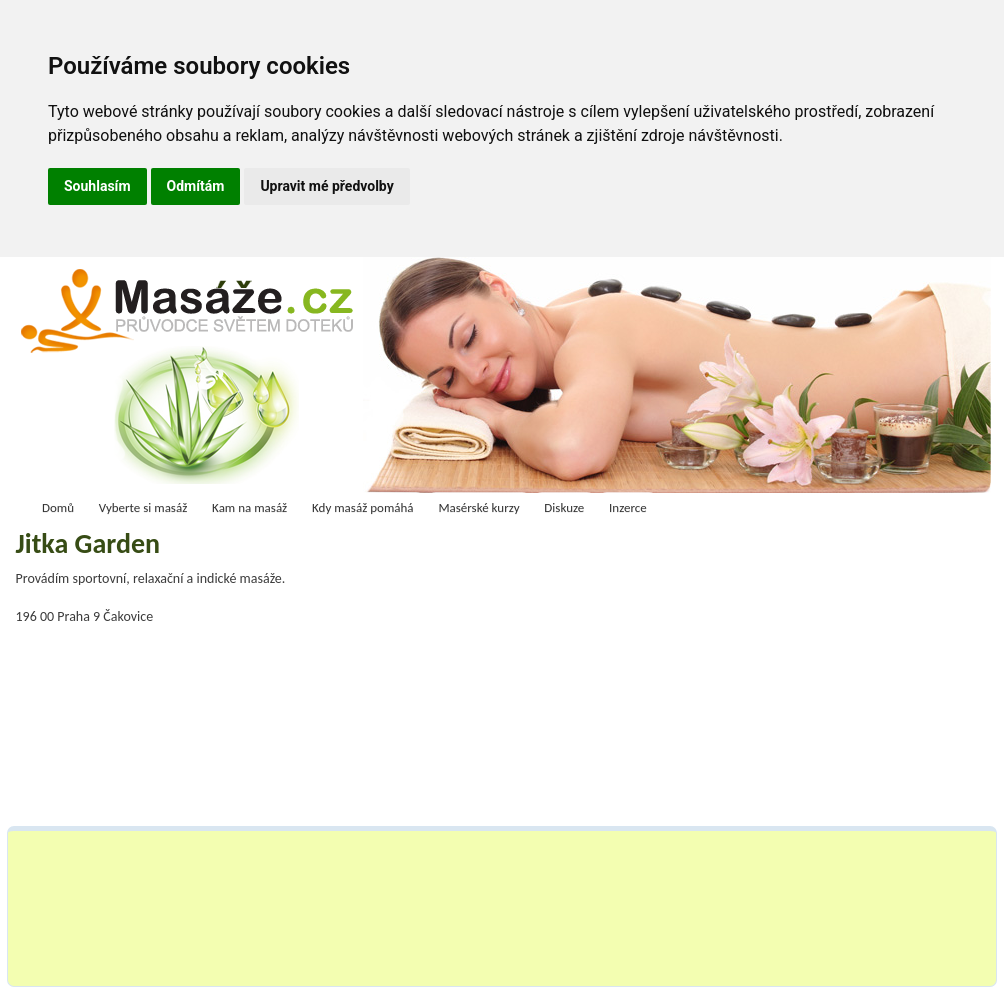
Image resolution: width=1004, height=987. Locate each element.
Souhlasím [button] (97, 186)
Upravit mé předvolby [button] (326, 186)
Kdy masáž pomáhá (363, 507)
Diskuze (564, 507)
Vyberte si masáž (143, 507)
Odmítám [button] (196, 186)
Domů (58, 507)
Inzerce (628, 507)
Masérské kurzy (478, 507)
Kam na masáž (249, 507)
